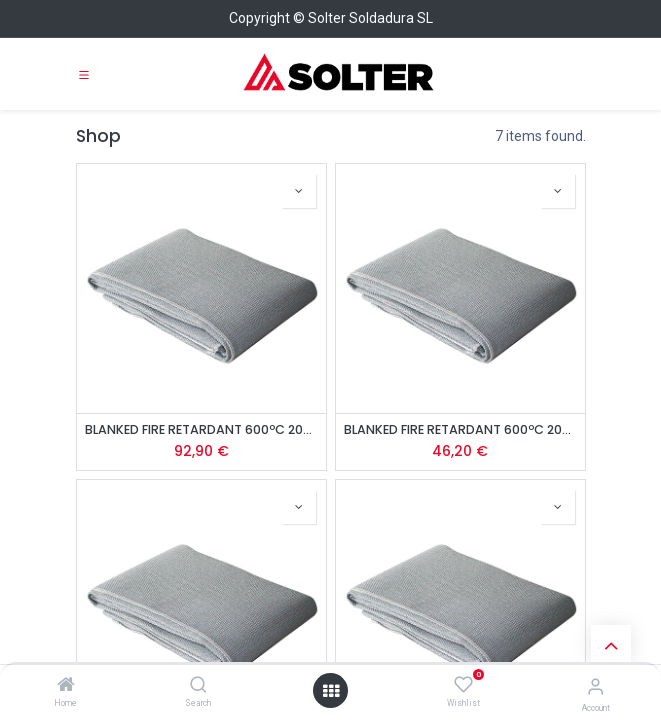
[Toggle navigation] (84, 74)
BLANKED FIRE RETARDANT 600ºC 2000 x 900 (460, 429)
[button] (299, 191)
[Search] (198, 686)
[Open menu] (331, 691)
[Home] (66, 686)
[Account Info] (595, 686)
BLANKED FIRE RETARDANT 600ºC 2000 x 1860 (201, 429)
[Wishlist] (463, 685)
